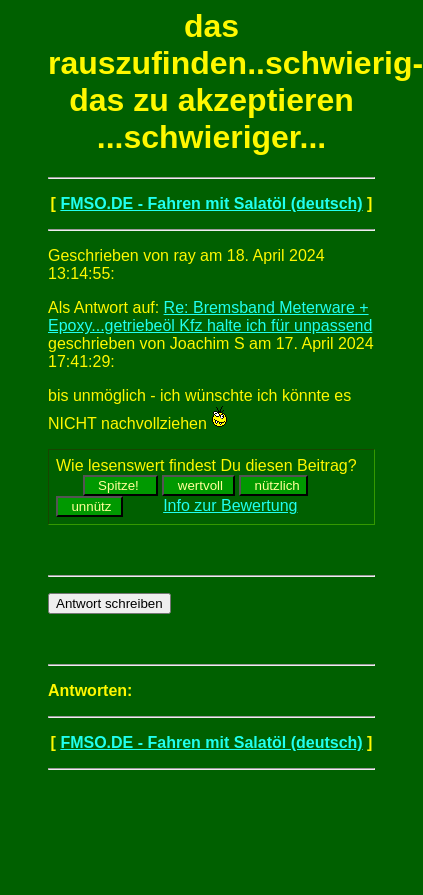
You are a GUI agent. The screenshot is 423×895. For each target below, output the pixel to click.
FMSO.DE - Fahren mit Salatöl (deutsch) (211, 203)
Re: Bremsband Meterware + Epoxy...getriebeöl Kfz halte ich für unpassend (210, 316)
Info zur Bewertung (230, 505)
